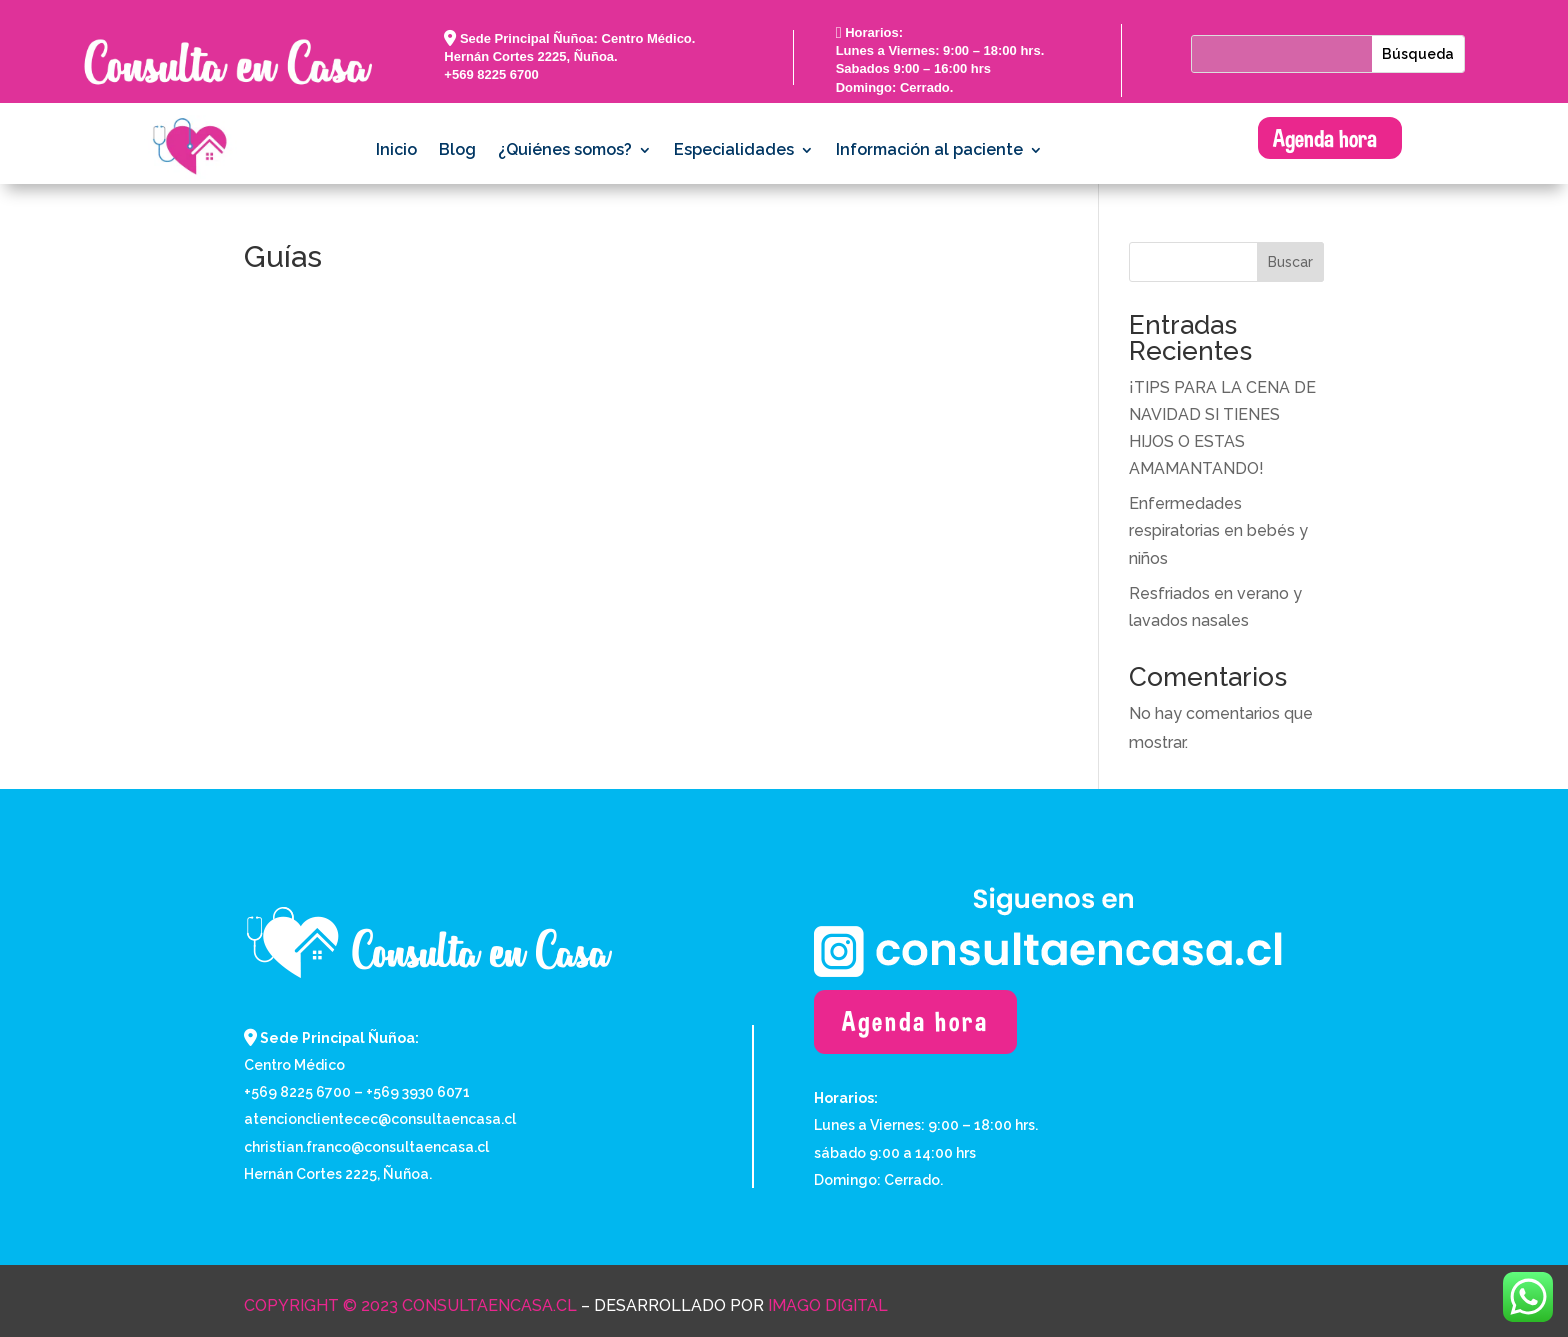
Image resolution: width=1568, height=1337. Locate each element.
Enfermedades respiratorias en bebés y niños (1218, 530)
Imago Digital (828, 1305)
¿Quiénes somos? (565, 151)
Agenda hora (1325, 138)
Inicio (396, 151)
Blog (457, 151)
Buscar (1290, 262)
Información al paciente (929, 151)
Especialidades (734, 151)
